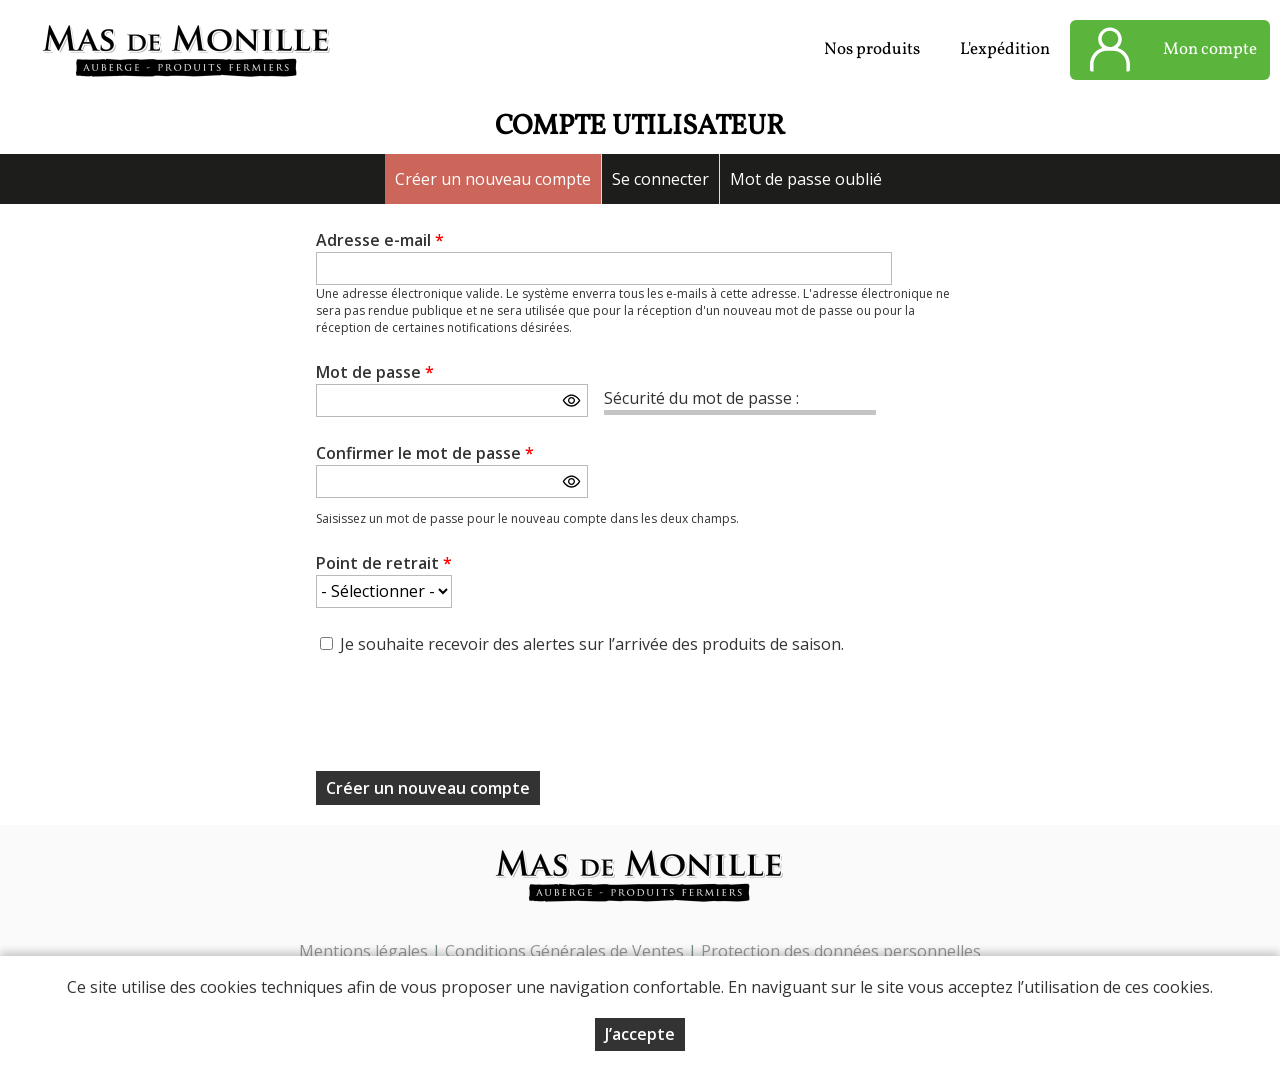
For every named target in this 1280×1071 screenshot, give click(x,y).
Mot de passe (375, 372)
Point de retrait (384, 563)
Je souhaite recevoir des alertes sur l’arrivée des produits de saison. (592, 644)
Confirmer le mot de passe (425, 453)
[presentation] (468, 719)
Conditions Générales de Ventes (566, 951)
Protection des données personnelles (841, 951)
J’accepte (640, 1034)
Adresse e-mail (380, 240)
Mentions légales (363, 951)
